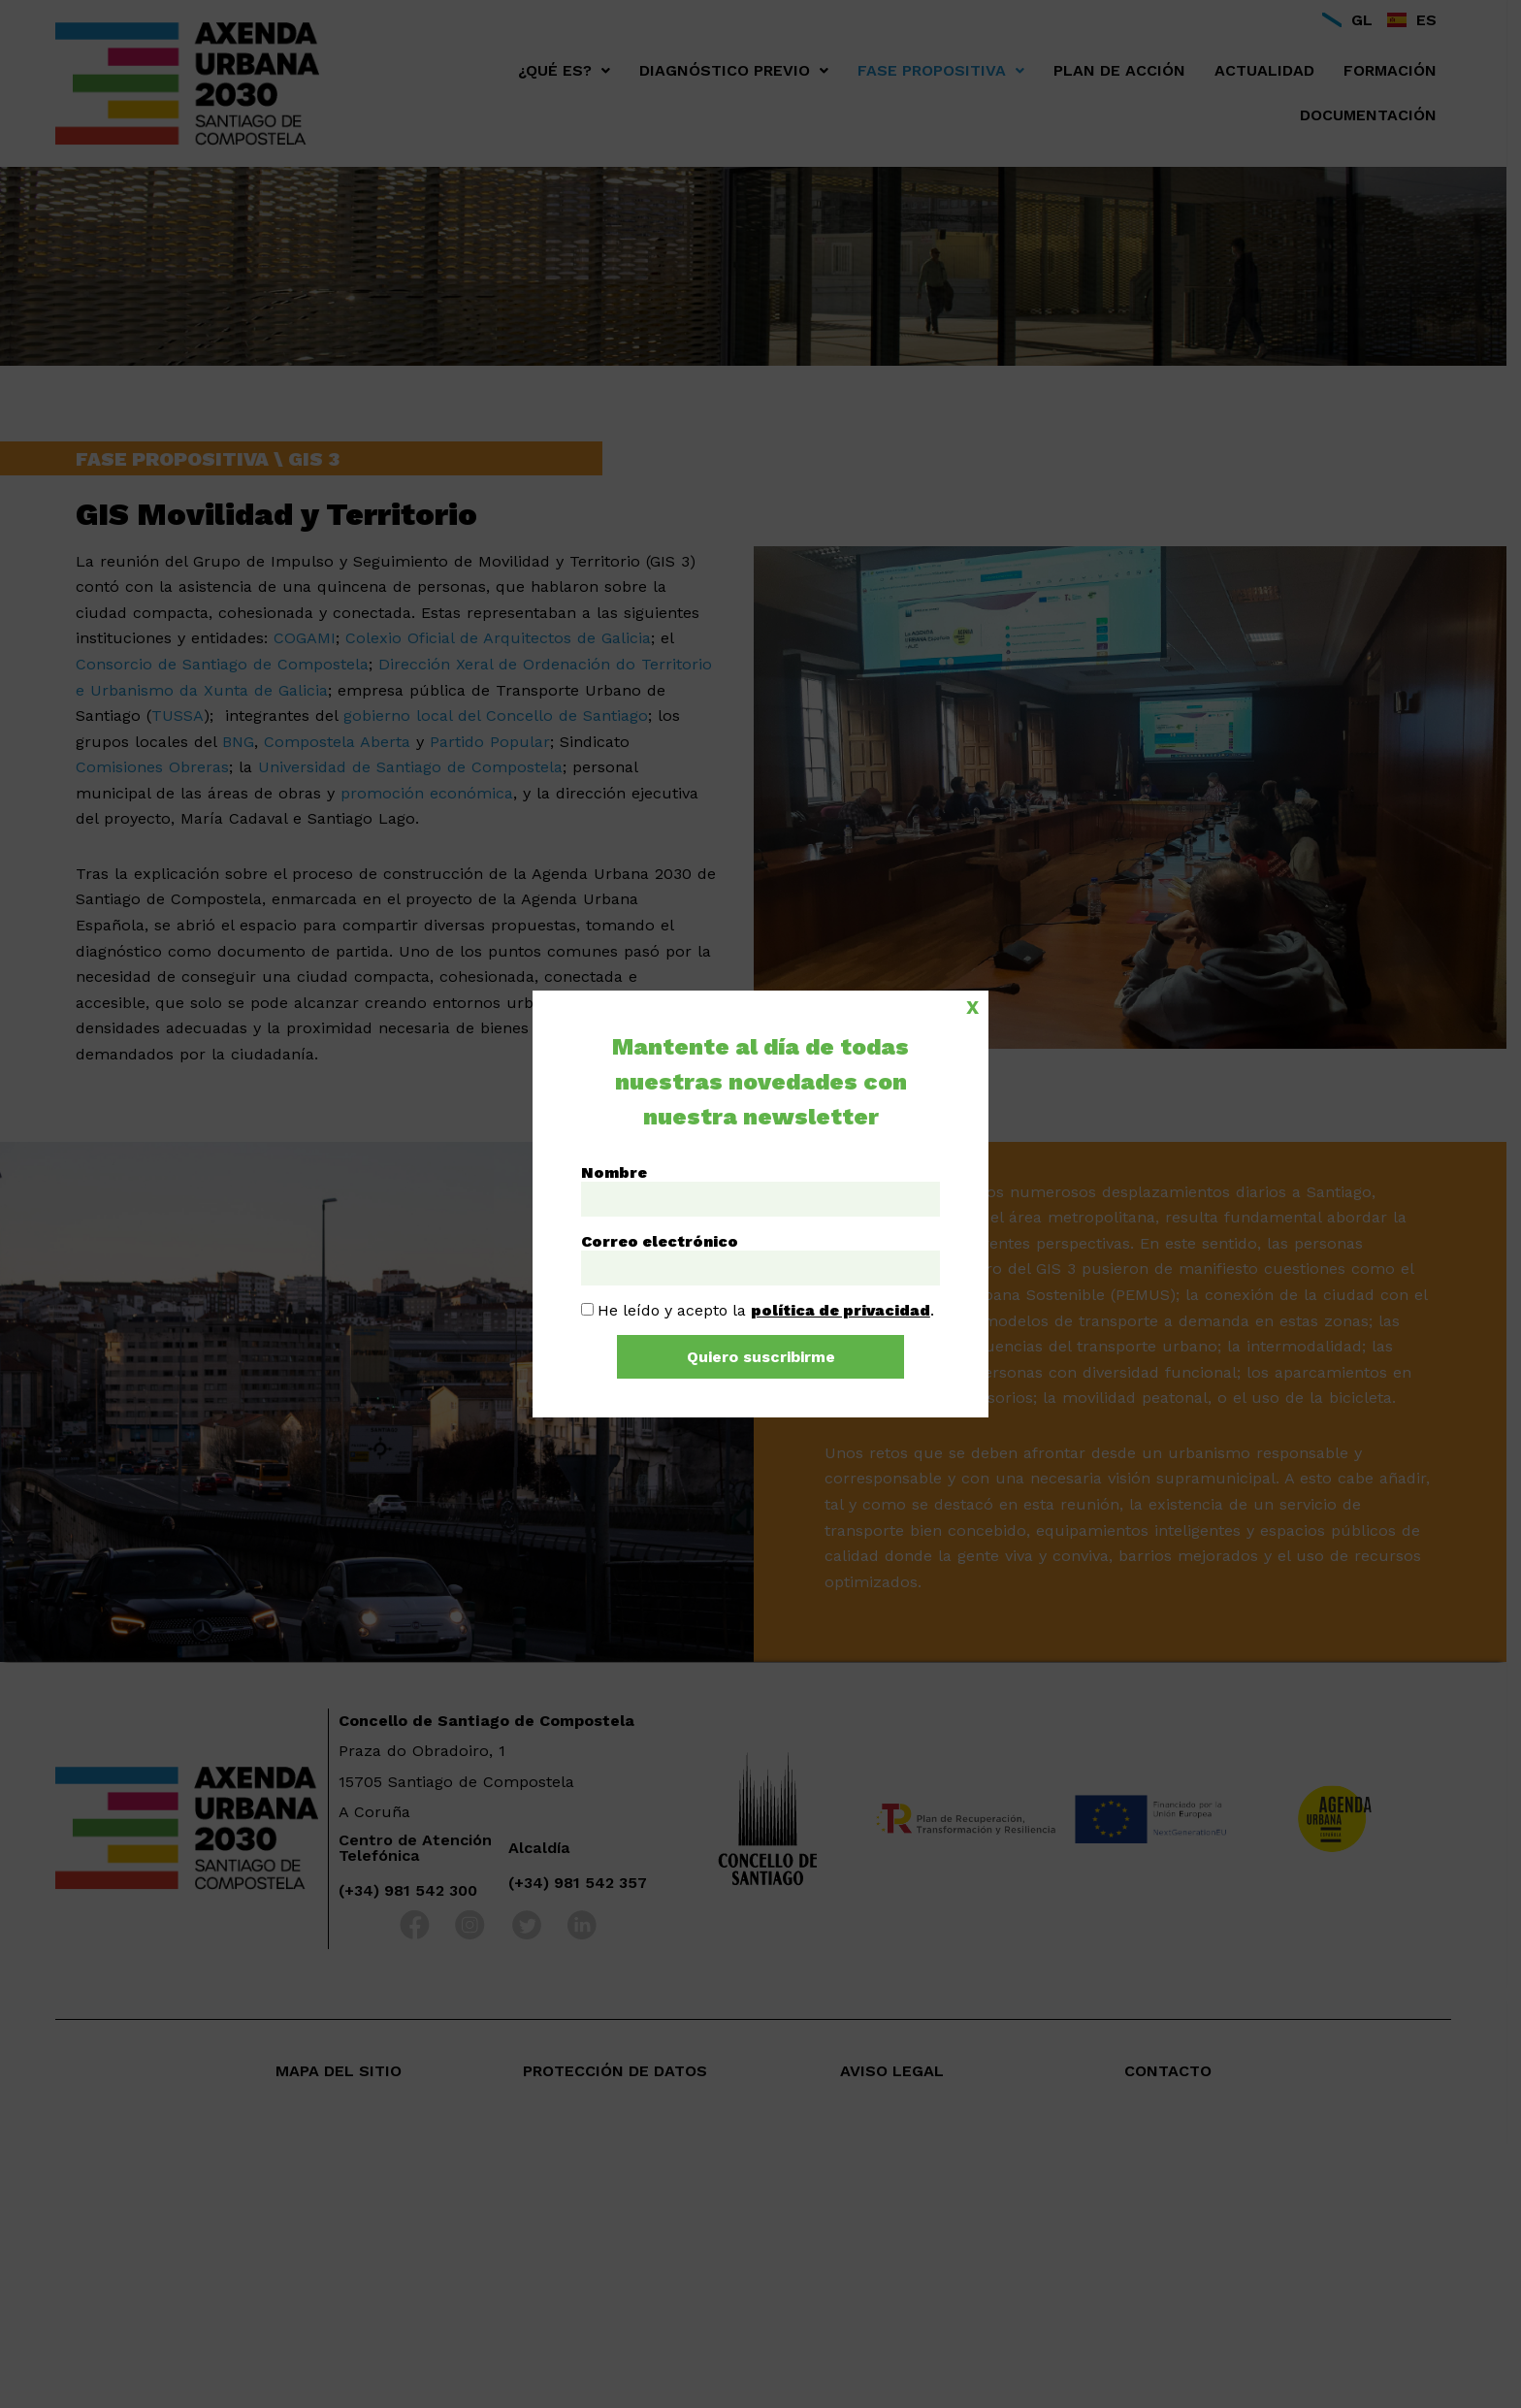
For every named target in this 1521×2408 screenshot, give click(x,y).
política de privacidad (840, 1310)
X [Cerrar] (972, 1006)
